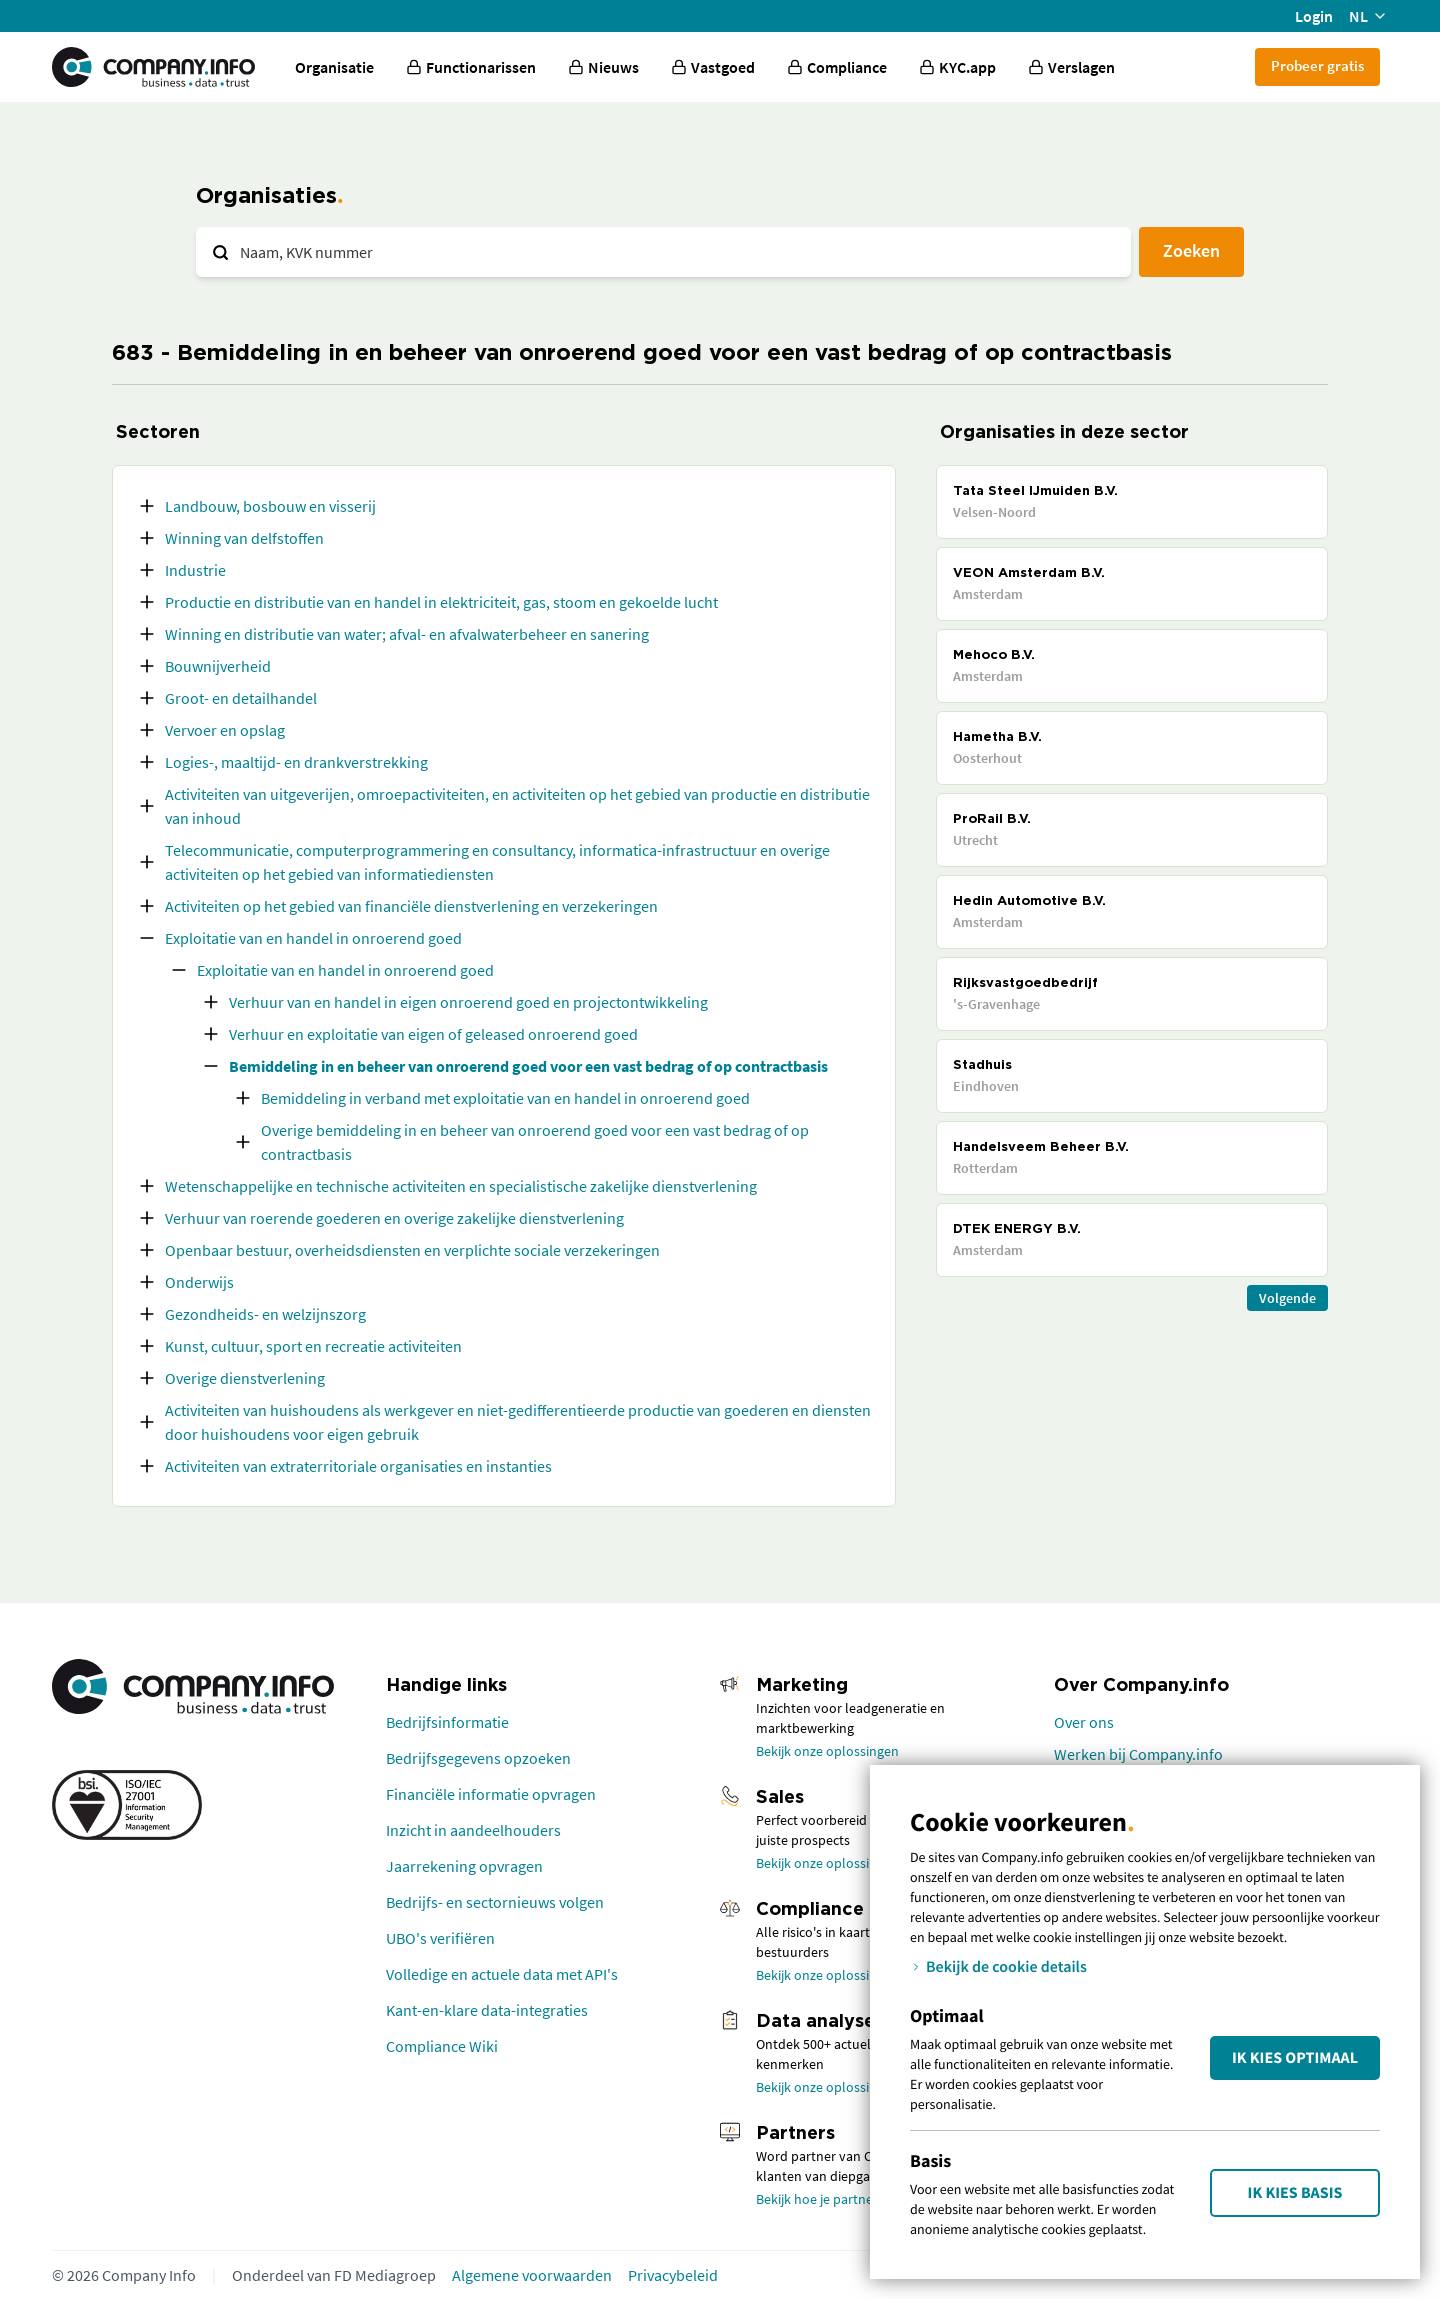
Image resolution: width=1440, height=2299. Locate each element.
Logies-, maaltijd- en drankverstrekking (296, 762)
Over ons (1084, 1722)
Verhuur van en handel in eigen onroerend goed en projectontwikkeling (468, 1002)
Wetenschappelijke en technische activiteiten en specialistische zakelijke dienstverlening (461, 1186)
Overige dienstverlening (245, 1378)
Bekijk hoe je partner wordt (836, 2199)
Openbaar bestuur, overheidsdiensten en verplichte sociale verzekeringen (412, 1250)
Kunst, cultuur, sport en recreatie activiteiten (313, 1346)
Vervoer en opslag (225, 730)
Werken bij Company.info (1138, 1754)
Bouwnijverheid (218, 666)
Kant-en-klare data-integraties (487, 2010)
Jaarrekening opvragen (464, 1866)
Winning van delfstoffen (244, 538)
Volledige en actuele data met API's (502, 1974)
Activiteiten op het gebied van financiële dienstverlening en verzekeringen (411, 906)
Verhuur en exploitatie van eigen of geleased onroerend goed (433, 1034)
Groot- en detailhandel (241, 698)
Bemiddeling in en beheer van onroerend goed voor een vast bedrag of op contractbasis (528, 1066)
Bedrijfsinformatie (447, 1722)
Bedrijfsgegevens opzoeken (478, 1758)
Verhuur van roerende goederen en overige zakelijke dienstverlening (394, 1218)
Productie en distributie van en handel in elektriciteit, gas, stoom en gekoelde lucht (441, 602)
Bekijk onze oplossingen (827, 1751)
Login (1314, 16)
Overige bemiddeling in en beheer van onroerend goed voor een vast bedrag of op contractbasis (535, 1142)
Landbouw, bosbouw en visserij (270, 506)
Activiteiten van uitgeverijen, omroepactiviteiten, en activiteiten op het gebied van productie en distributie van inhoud (517, 806)
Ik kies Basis (1295, 2193)
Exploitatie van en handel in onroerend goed (313, 938)
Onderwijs (199, 1282)
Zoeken (1191, 250)
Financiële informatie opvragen (491, 1794)
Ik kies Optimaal (1295, 2058)
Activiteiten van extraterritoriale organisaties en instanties (358, 1466)
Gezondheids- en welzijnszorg (265, 1314)
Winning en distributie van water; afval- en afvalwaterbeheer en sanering (407, 634)
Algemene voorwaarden (532, 2275)
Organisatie (334, 67)
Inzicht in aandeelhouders (473, 1830)
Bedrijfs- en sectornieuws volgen (495, 1902)
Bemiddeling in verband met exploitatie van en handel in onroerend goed (505, 1098)
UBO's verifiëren (440, 1938)
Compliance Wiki (442, 2046)
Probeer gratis (1317, 65)
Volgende (1287, 1298)
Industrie (195, 570)
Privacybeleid (673, 2275)
